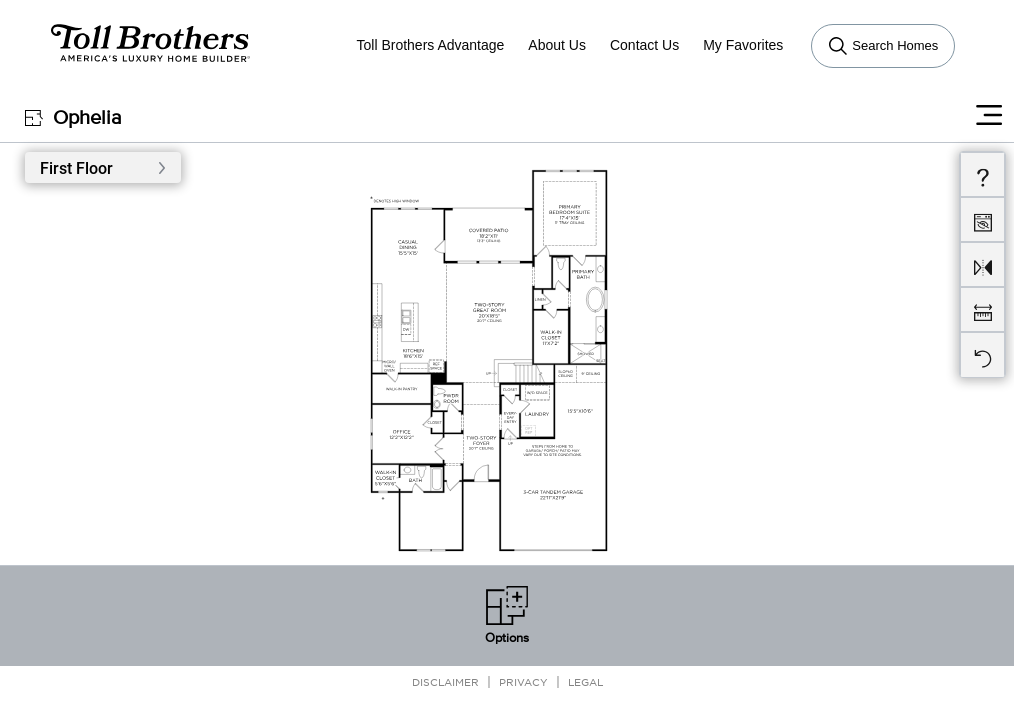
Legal (585, 681)
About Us (557, 45)
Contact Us (644, 45)
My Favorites (743, 45)
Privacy (523, 681)
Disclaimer (445, 681)
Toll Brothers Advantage (430, 45)
